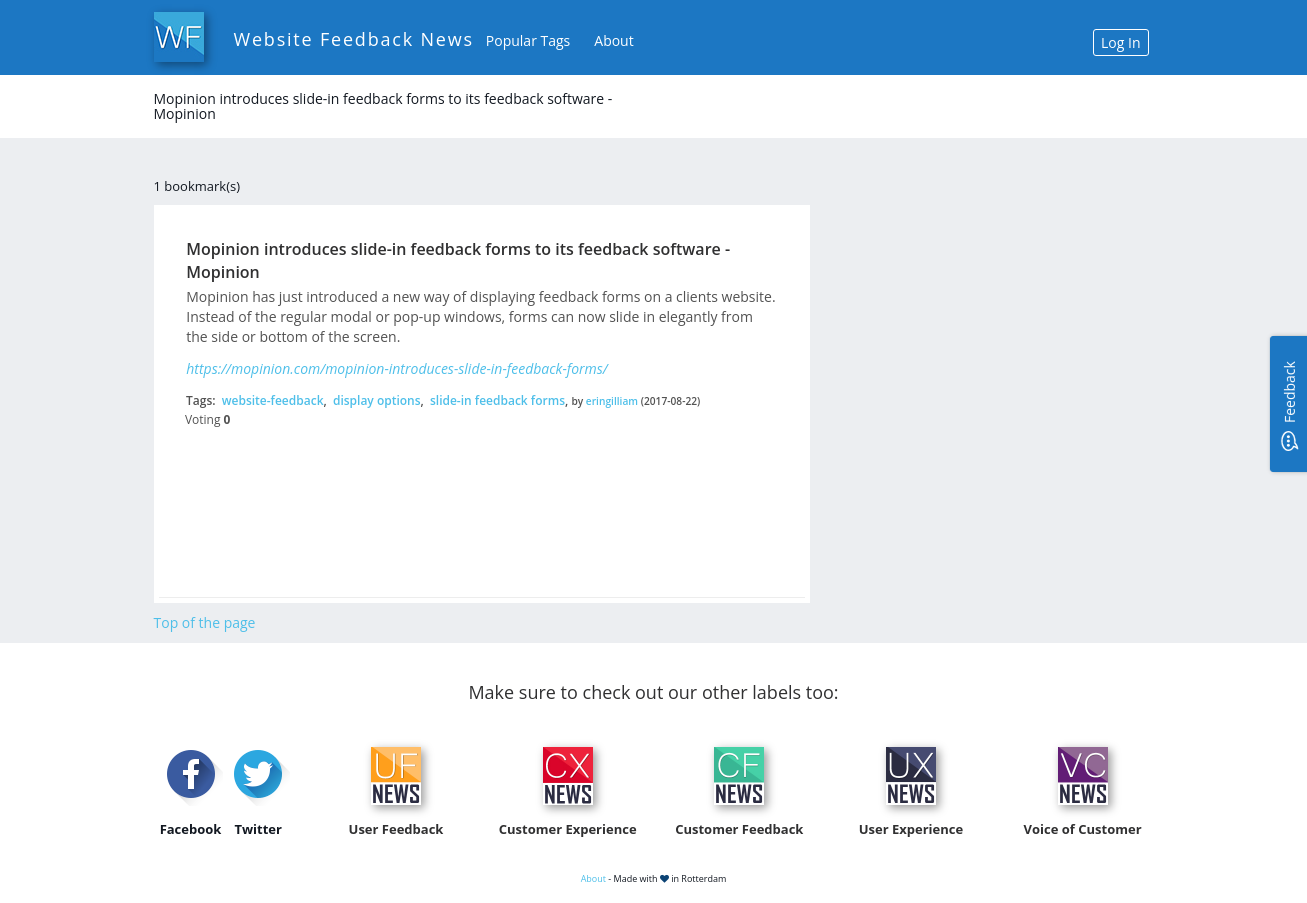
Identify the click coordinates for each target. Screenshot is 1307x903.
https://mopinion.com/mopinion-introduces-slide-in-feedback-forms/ (396, 368)
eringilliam (612, 401)
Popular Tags (528, 40)
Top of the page (205, 622)
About (613, 40)
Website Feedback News (354, 39)
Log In (1120, 42)
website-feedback (273, 400)
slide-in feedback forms (497, 400)
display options (377, 400)
